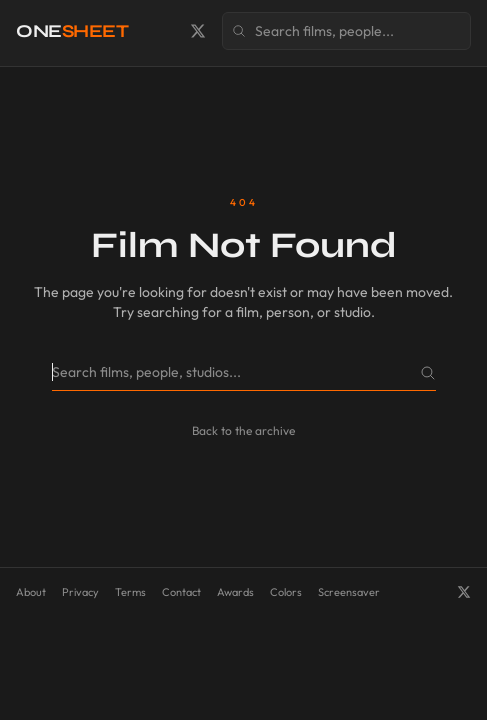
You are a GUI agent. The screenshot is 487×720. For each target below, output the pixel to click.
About (31, 592)
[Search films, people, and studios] (346, 31)
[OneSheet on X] (198, 31)
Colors (286, 592)
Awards (235, 592)
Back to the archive (243, 430)
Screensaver (349, 592)
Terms (130, 592)
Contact (181, 592)
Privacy (80, 592)
